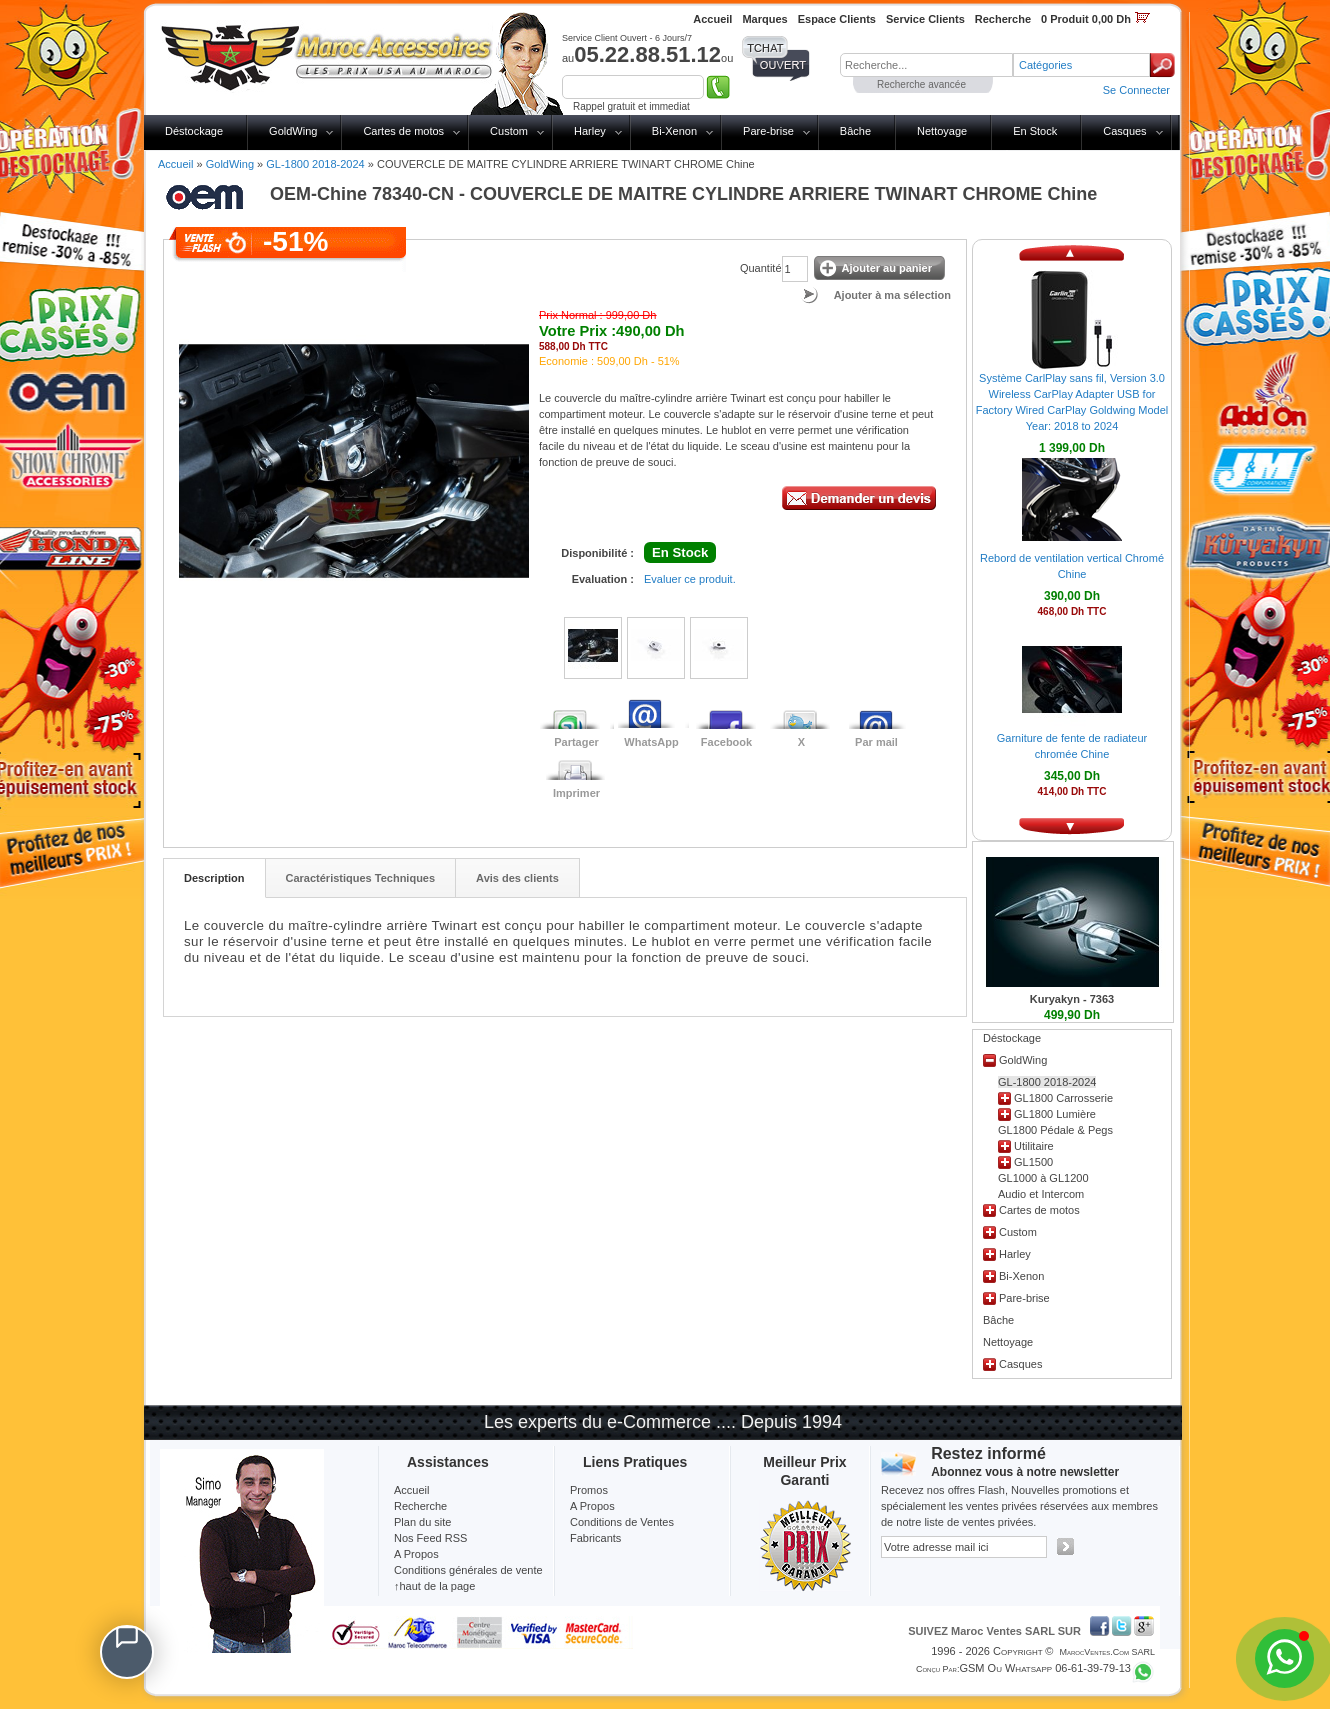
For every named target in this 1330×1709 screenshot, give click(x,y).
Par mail (876, 742)
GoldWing (293, 131)
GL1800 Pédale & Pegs (1055, 1130)
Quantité (761, 268)
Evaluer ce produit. (690, 579)
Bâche (855, 131)
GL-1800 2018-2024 (315, 164)
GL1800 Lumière (1055, 1114)
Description (214, 878)
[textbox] (926, 65)
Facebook (726, 742)
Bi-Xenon (674, 131)
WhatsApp (651, 742)
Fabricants (595, 1538)
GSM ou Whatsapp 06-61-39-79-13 (1045, 1668)
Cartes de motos (403, 131)
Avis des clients (517, 878)
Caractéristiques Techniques (361, 878)
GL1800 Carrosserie (1063, 1098)
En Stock (1035, 131)
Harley (590, 131)
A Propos (592, 1506)
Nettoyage (942, 131)
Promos (589, 1490)
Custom (509, 131)
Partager (576, 742)
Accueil (175, 164)
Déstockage (194, 131)
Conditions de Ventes (622, 1522)
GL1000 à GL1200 (1043, 1178)
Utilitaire (1034, 1146)
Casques (1124, 131)
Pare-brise (768, 131)
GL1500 (1033, 1162)
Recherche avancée (921, 84)
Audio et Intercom (1041, 1194)
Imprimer (576, 793)
